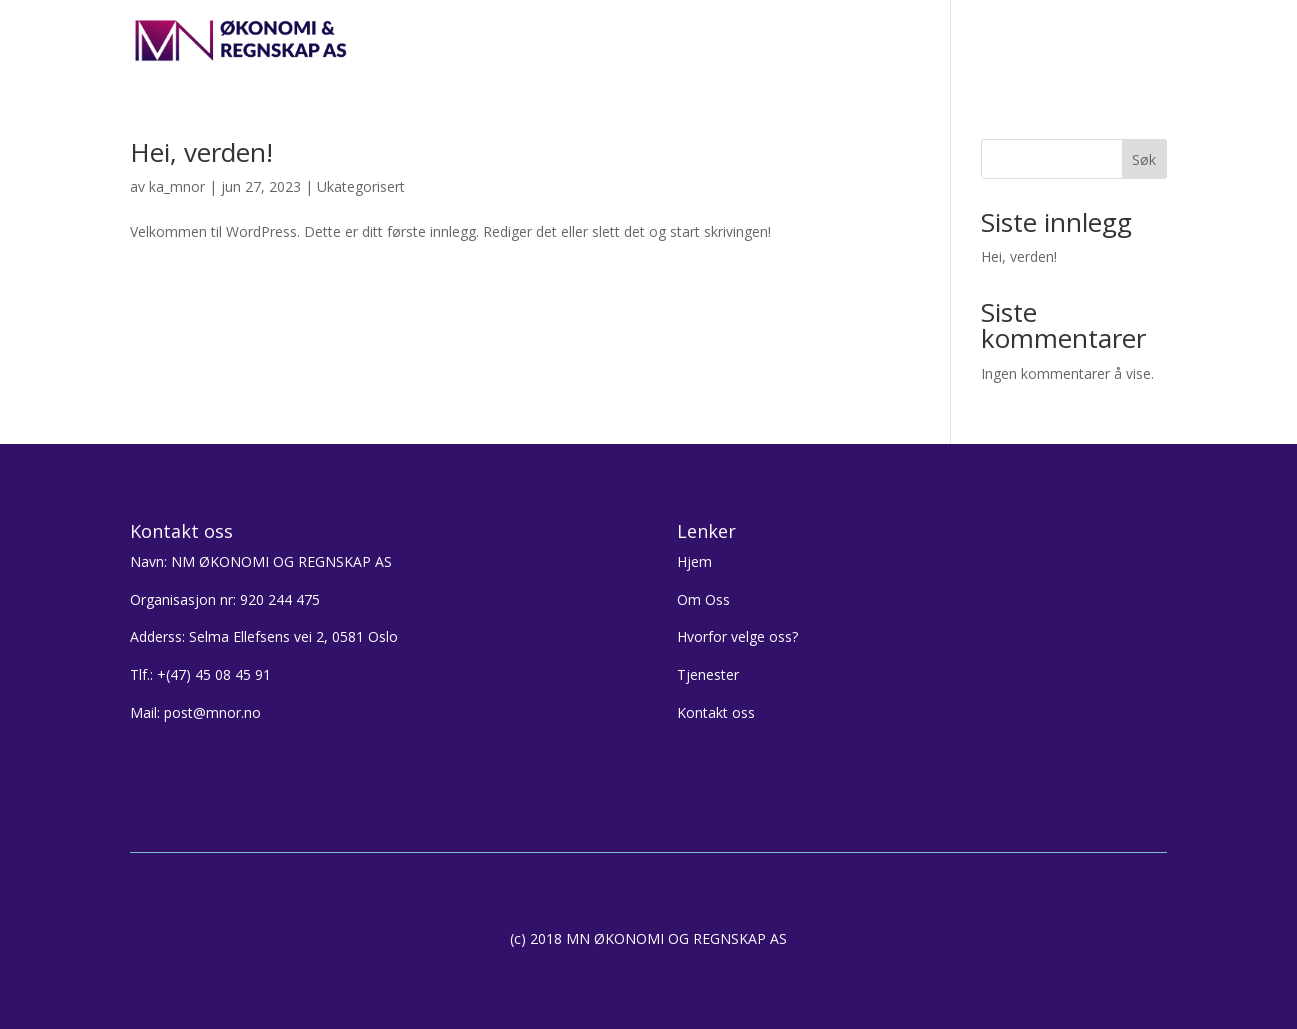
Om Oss (703, 599)
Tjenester (899, 41)
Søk (1144, 159)
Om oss (660, 41)
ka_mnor (177, 186)
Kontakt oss (1001, 41)
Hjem (590, 41)
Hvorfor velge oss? (776, 41)
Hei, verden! (201, 152)
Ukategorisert (361, 186)
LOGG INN (1108, 41)
